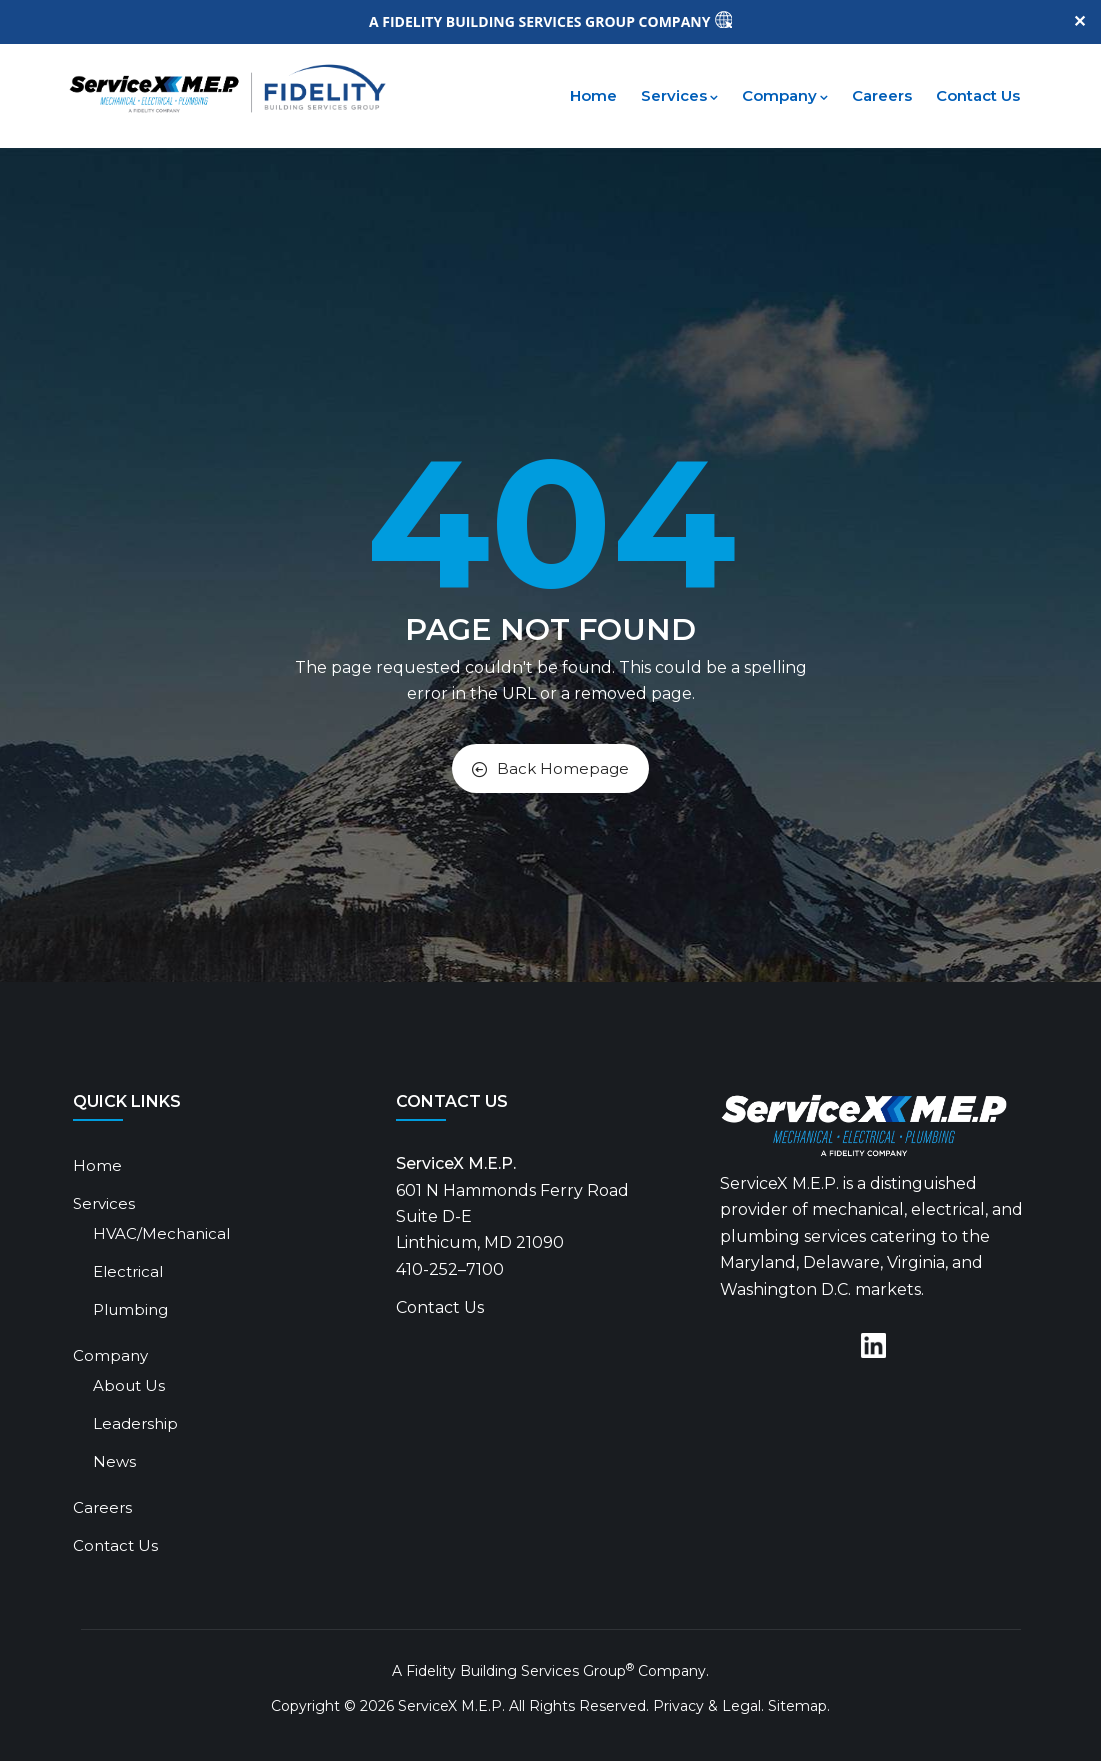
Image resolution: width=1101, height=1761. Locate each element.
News (114, 1461)
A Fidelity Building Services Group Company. (550, 1671)
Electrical (128, 1271)
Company (785, 95)
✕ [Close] (1079, 21)
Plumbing (130, 1309)
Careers (882, 95)
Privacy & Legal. (708, 1706)
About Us (129, 1385)
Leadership (135, 1423)
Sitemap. (799, 1706)
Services (679, 95)
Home (593, 95)
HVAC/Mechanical (161, 1233)
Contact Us (978, 95)
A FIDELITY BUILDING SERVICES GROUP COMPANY (541, 21)
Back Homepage (550, 768)
